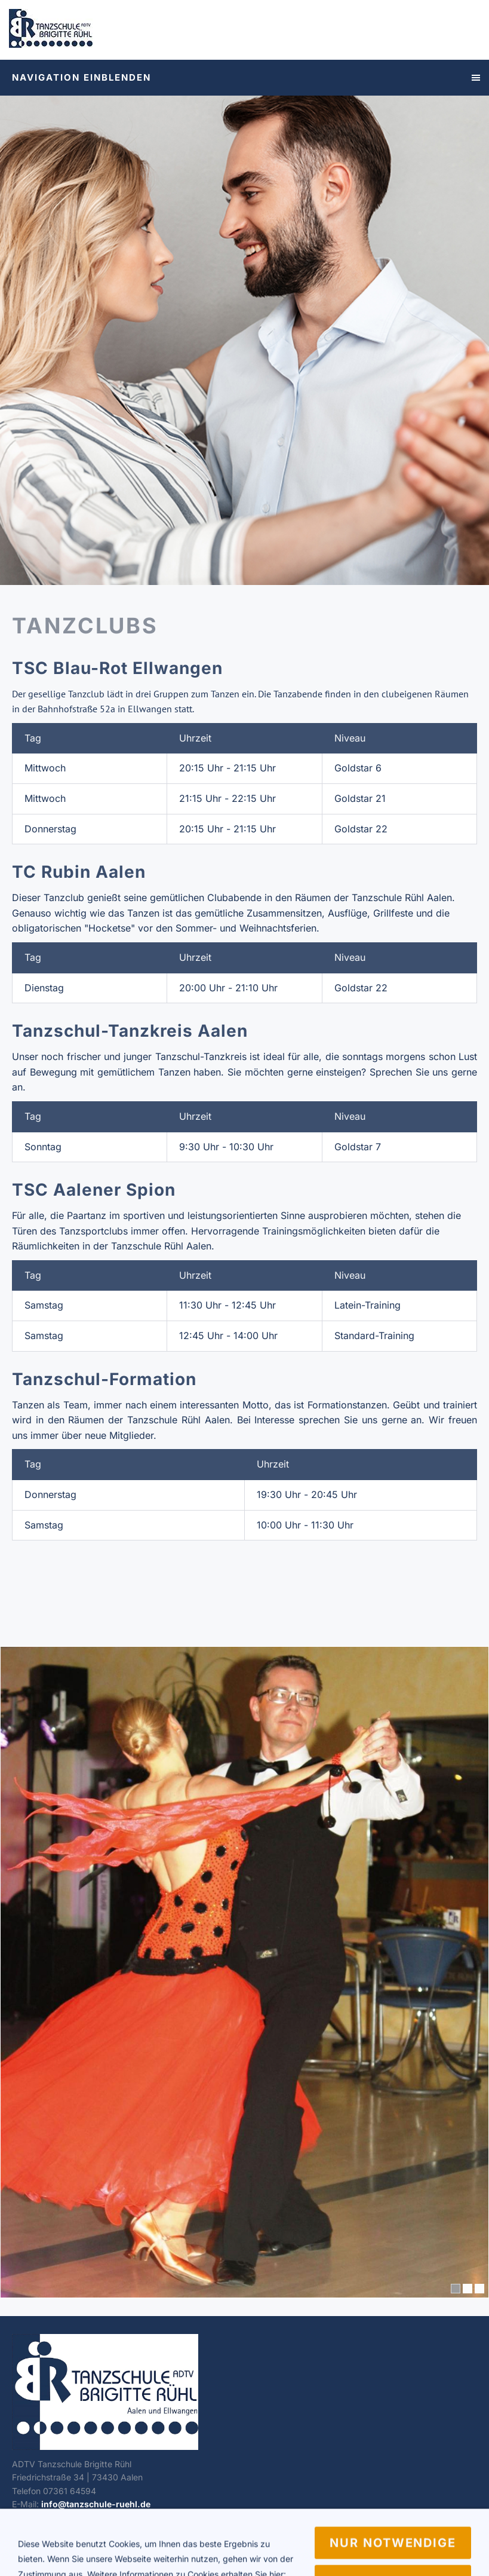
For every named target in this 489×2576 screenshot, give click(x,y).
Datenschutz (91, 2550)
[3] (479, 2288)
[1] (455, 2288)
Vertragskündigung (166, 2550)
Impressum (33, 2550)
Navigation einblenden (81, 77)
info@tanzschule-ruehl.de (95, 2504)
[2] (467, 2288)
